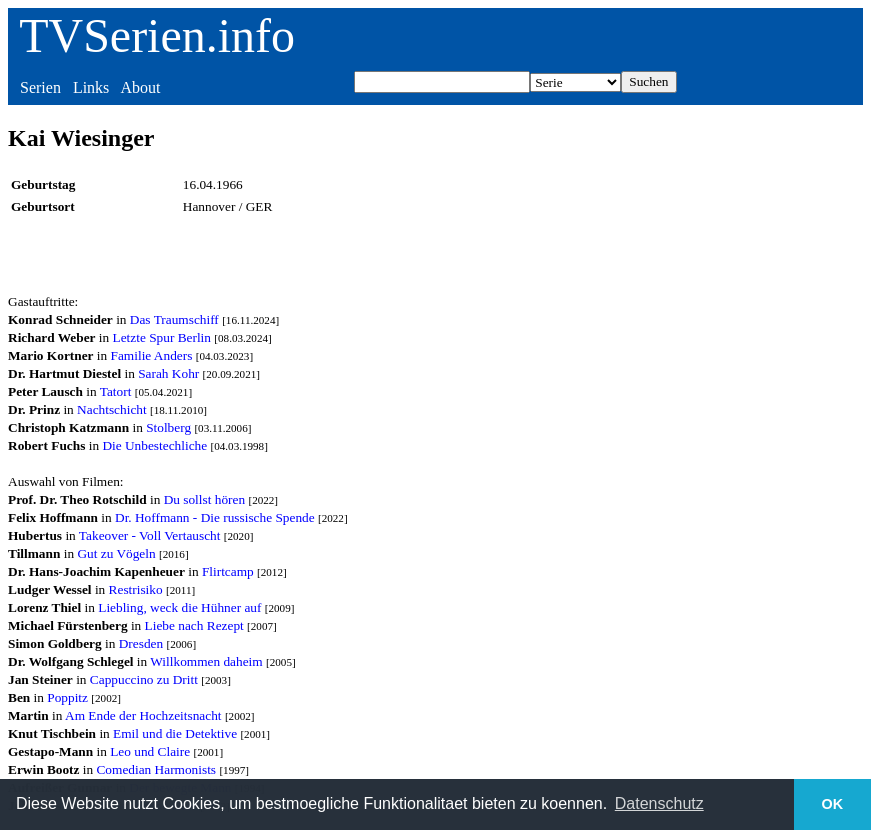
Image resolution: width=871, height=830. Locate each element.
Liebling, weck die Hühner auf (179, 607)
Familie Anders (152, 355)
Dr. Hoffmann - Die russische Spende (215, 517)
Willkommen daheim (206, 661)
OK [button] (833, 804)
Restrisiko (136, 589)
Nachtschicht (112, 409)
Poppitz (67, 697)
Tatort (116, 391)
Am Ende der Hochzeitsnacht (143, 715)
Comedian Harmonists (156, 769)
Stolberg (168, 427)
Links (91, 87)
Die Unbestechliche (154, 445)
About (140, 87)
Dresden (141, 643)
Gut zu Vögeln (116, 553)
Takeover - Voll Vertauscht (150, 535)
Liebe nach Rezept (194, 625)
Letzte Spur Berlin (162, 337)
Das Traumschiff (174, 319)
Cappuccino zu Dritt (144, 679)
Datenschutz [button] (659, 803)
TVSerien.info (157, 35)
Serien (40, 87)
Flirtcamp (228, 571)
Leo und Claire (150, 751)
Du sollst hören (204, 499)
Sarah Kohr (168, 373)
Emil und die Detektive (175, 733)
